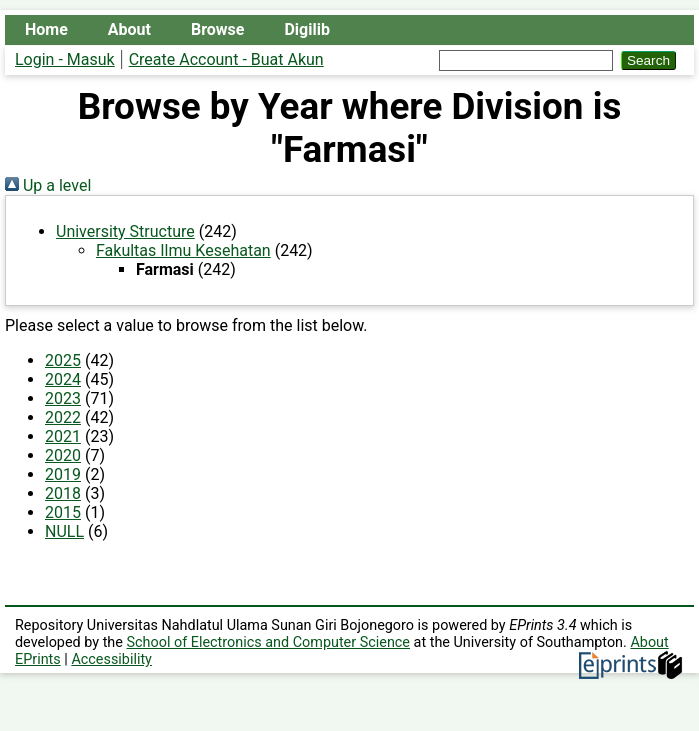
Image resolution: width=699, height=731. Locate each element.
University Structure (125, 231)
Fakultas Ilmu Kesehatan (183, 250)
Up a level (48, 185)
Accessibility (111, 659)
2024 (63, 379)
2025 (63, 360)
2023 (63, 398)
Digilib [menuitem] (306, 29)
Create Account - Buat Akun (226, 59)
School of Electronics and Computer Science (269, 642)
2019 (63, 474)
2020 (63, 455)
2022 (63, 417)
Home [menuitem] (46, 29)
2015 (63, 512)
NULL (64, 531)
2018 (63, 493)
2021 (63, 436)
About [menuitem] (129, 29)
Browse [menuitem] (217, 29)
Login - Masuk (65, 59)
